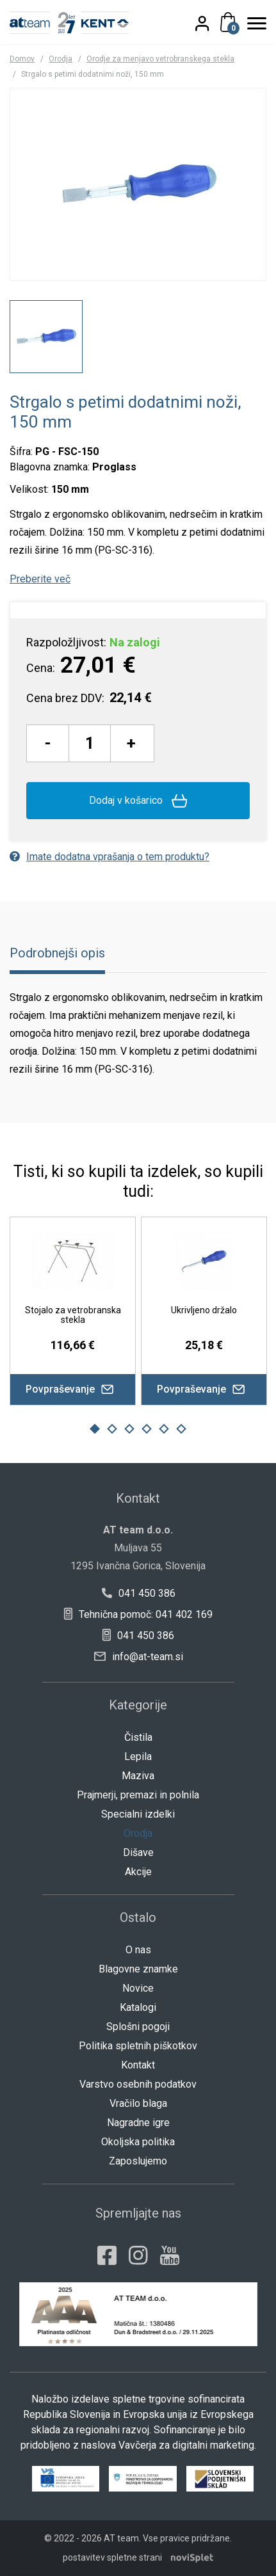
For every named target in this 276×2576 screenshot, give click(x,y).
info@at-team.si (138, 1657)
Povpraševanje (73, 1389)
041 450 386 (138, 1593)
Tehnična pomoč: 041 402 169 (138, 1614)
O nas (138, 1950)
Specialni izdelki (138, 1814)
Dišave (138, 1852)
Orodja (60, 58)
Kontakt (138, 2065)
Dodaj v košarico (138, 801)
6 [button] (182, 1428)
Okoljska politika (138, 2142)
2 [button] (112, 1428)
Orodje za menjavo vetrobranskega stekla (160, 58)
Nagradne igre (138, 2122)
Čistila (138, 1737)
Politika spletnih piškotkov (138, 2046)
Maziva (138, 1776)
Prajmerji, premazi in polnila (138, 1795)
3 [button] (129, 1428)
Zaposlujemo (138, 2161)
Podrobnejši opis (57, 953)
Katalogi (138, 2007)
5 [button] (164, 1428)
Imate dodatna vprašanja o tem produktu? (109, 857)
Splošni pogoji (138, 2026)
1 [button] (95, 1428)
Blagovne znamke (138, 1969)
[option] (46, 336)
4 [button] (147, 1428)
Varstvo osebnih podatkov (138, 2084)
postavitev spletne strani (112, 2557)
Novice (138, 1988)
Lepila (138, 1756)
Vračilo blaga (138, 2103)
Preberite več (40, 579)
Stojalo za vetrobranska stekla (73, 1315)
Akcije (138, 1872)
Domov (22, 58)
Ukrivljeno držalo (204, 1310)
